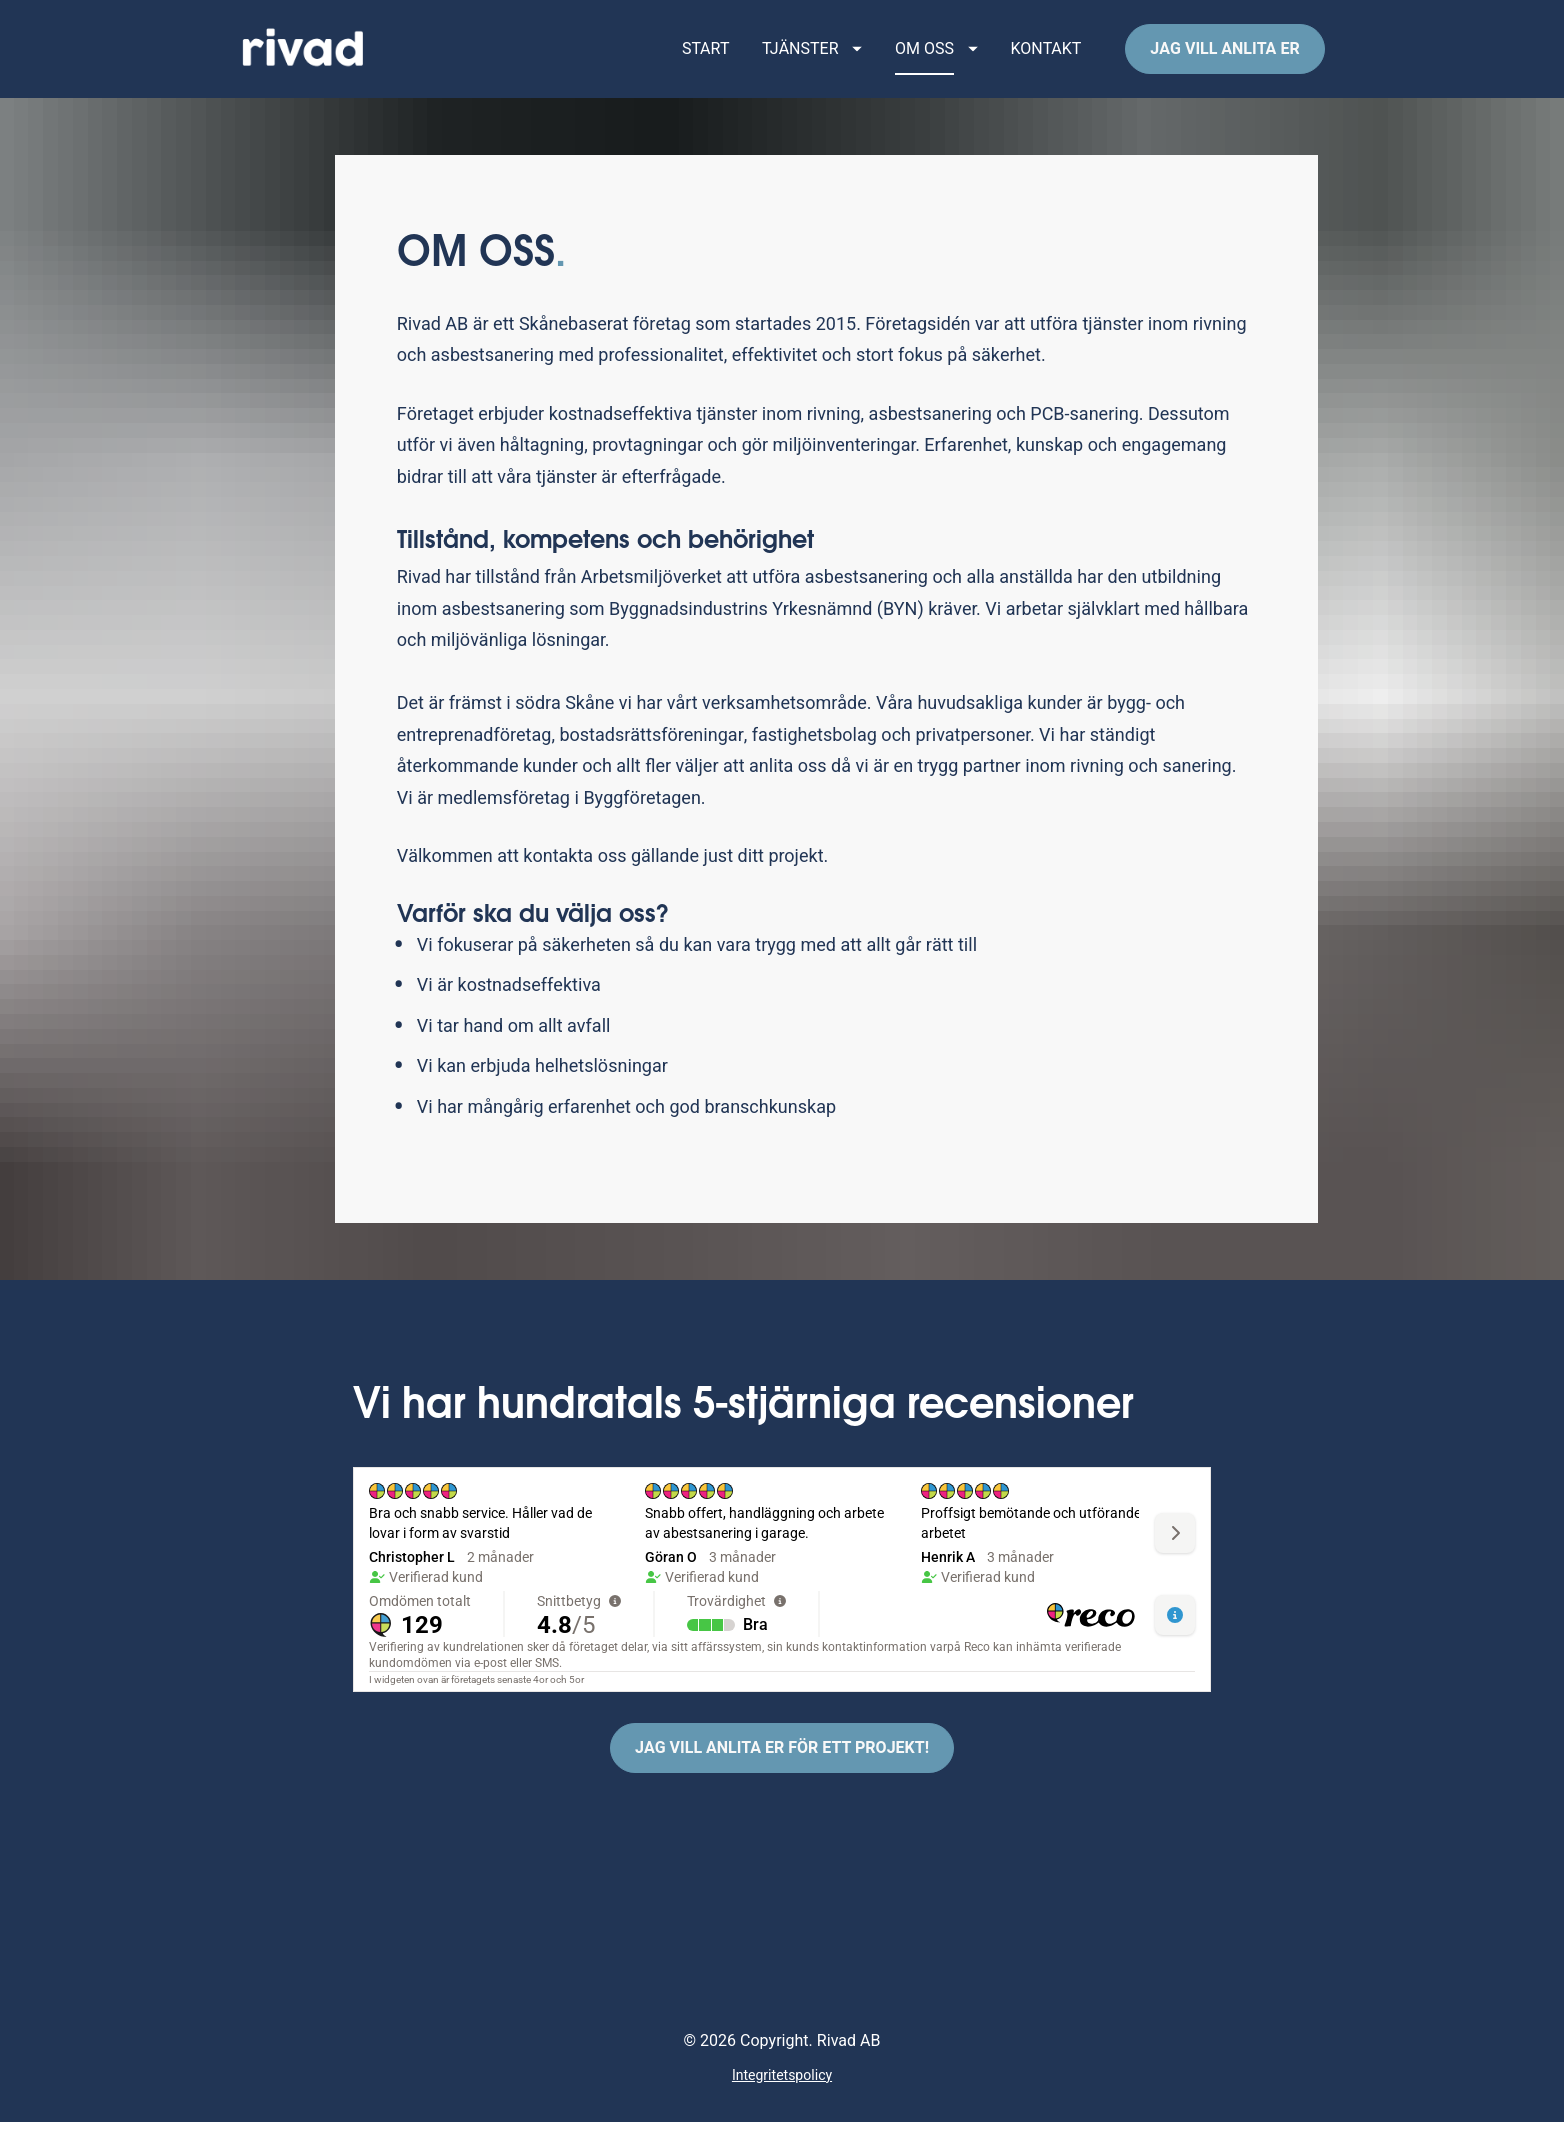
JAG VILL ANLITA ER (1224, 63)
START (706, 63)
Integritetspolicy (782, 2103)
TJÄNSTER (812, 63)
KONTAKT (1045, 63)
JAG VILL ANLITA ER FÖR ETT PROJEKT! (782, 1777)
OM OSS (936, 63)
